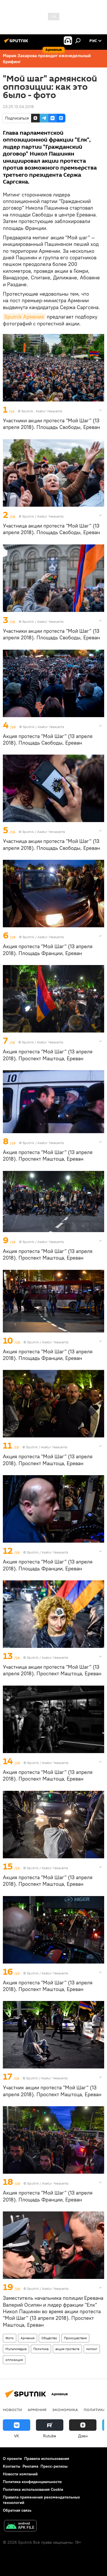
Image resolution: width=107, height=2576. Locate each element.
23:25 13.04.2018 (18, 106)
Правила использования (46, 2458)
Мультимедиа (16, 2349)
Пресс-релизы (54, 2466)
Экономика (65, 2409)
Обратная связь (17, 2510)
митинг (91, 2349)
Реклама (30, 2466)
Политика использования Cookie (33, 2489)
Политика (41, 2349)
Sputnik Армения (24, 316)
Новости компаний (20, 2473)
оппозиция (14, 2360)
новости (12, 2409)
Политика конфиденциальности (32, 2481)
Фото (9, 2338)
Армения (28, 2338)
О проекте (12, 2458)
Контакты (11, 2466)
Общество (49, 2338)
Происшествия (75, 2338)
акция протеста (67, 2349)
